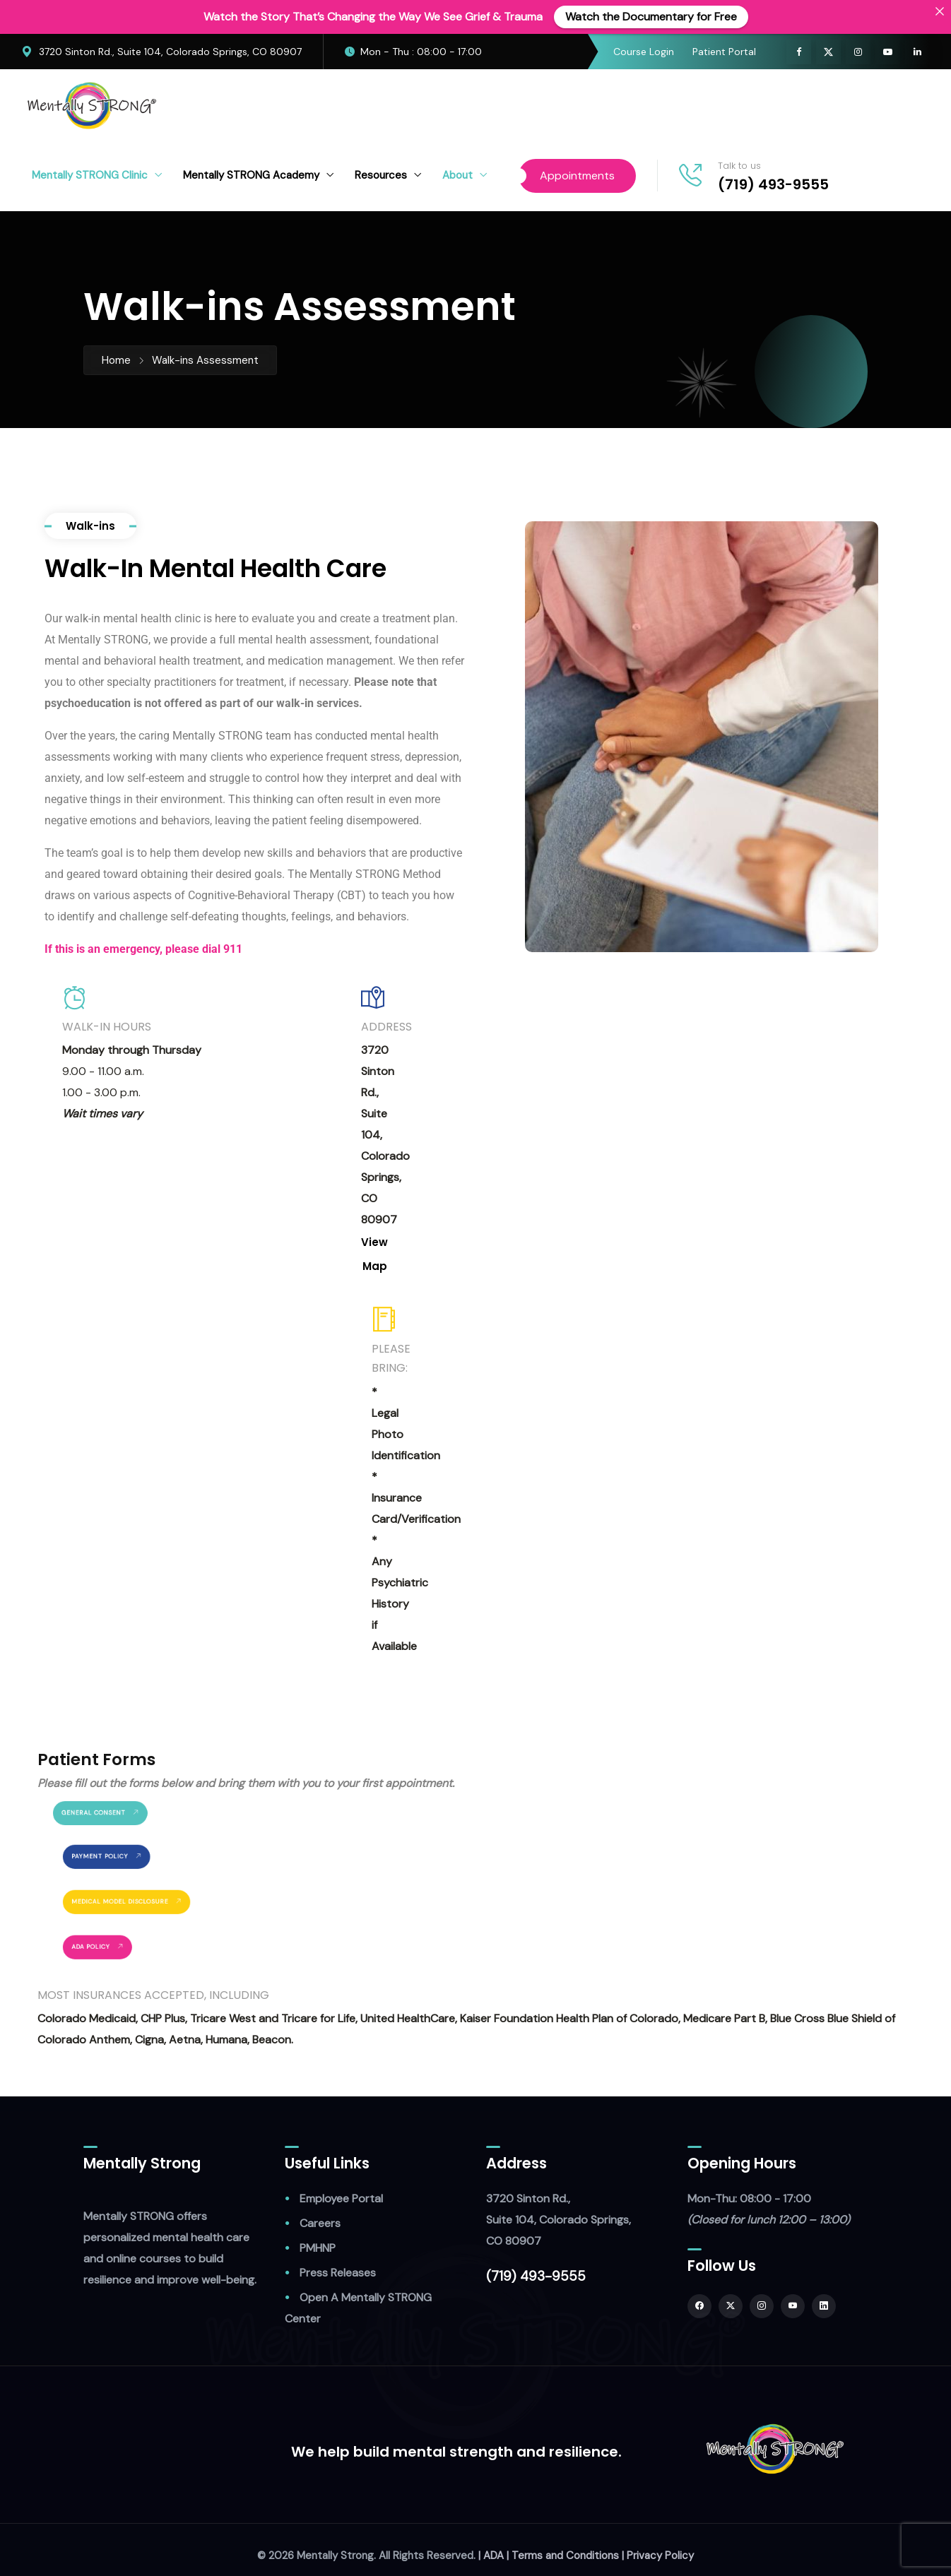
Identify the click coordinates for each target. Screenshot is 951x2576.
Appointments (577, 175)
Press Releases (338, 2272)
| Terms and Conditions (563, 2555)
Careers (320, 2223)
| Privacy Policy (658, 2555)
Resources (381, 175)
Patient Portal (724, 51)
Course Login (643, 51)
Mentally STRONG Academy (251, 175)
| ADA (491, 2555)
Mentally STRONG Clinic (90, 175)
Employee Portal (341, 2198)
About (457, 175)
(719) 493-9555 (773, 184)
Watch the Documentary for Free (651, 16)
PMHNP (318, 2247)
